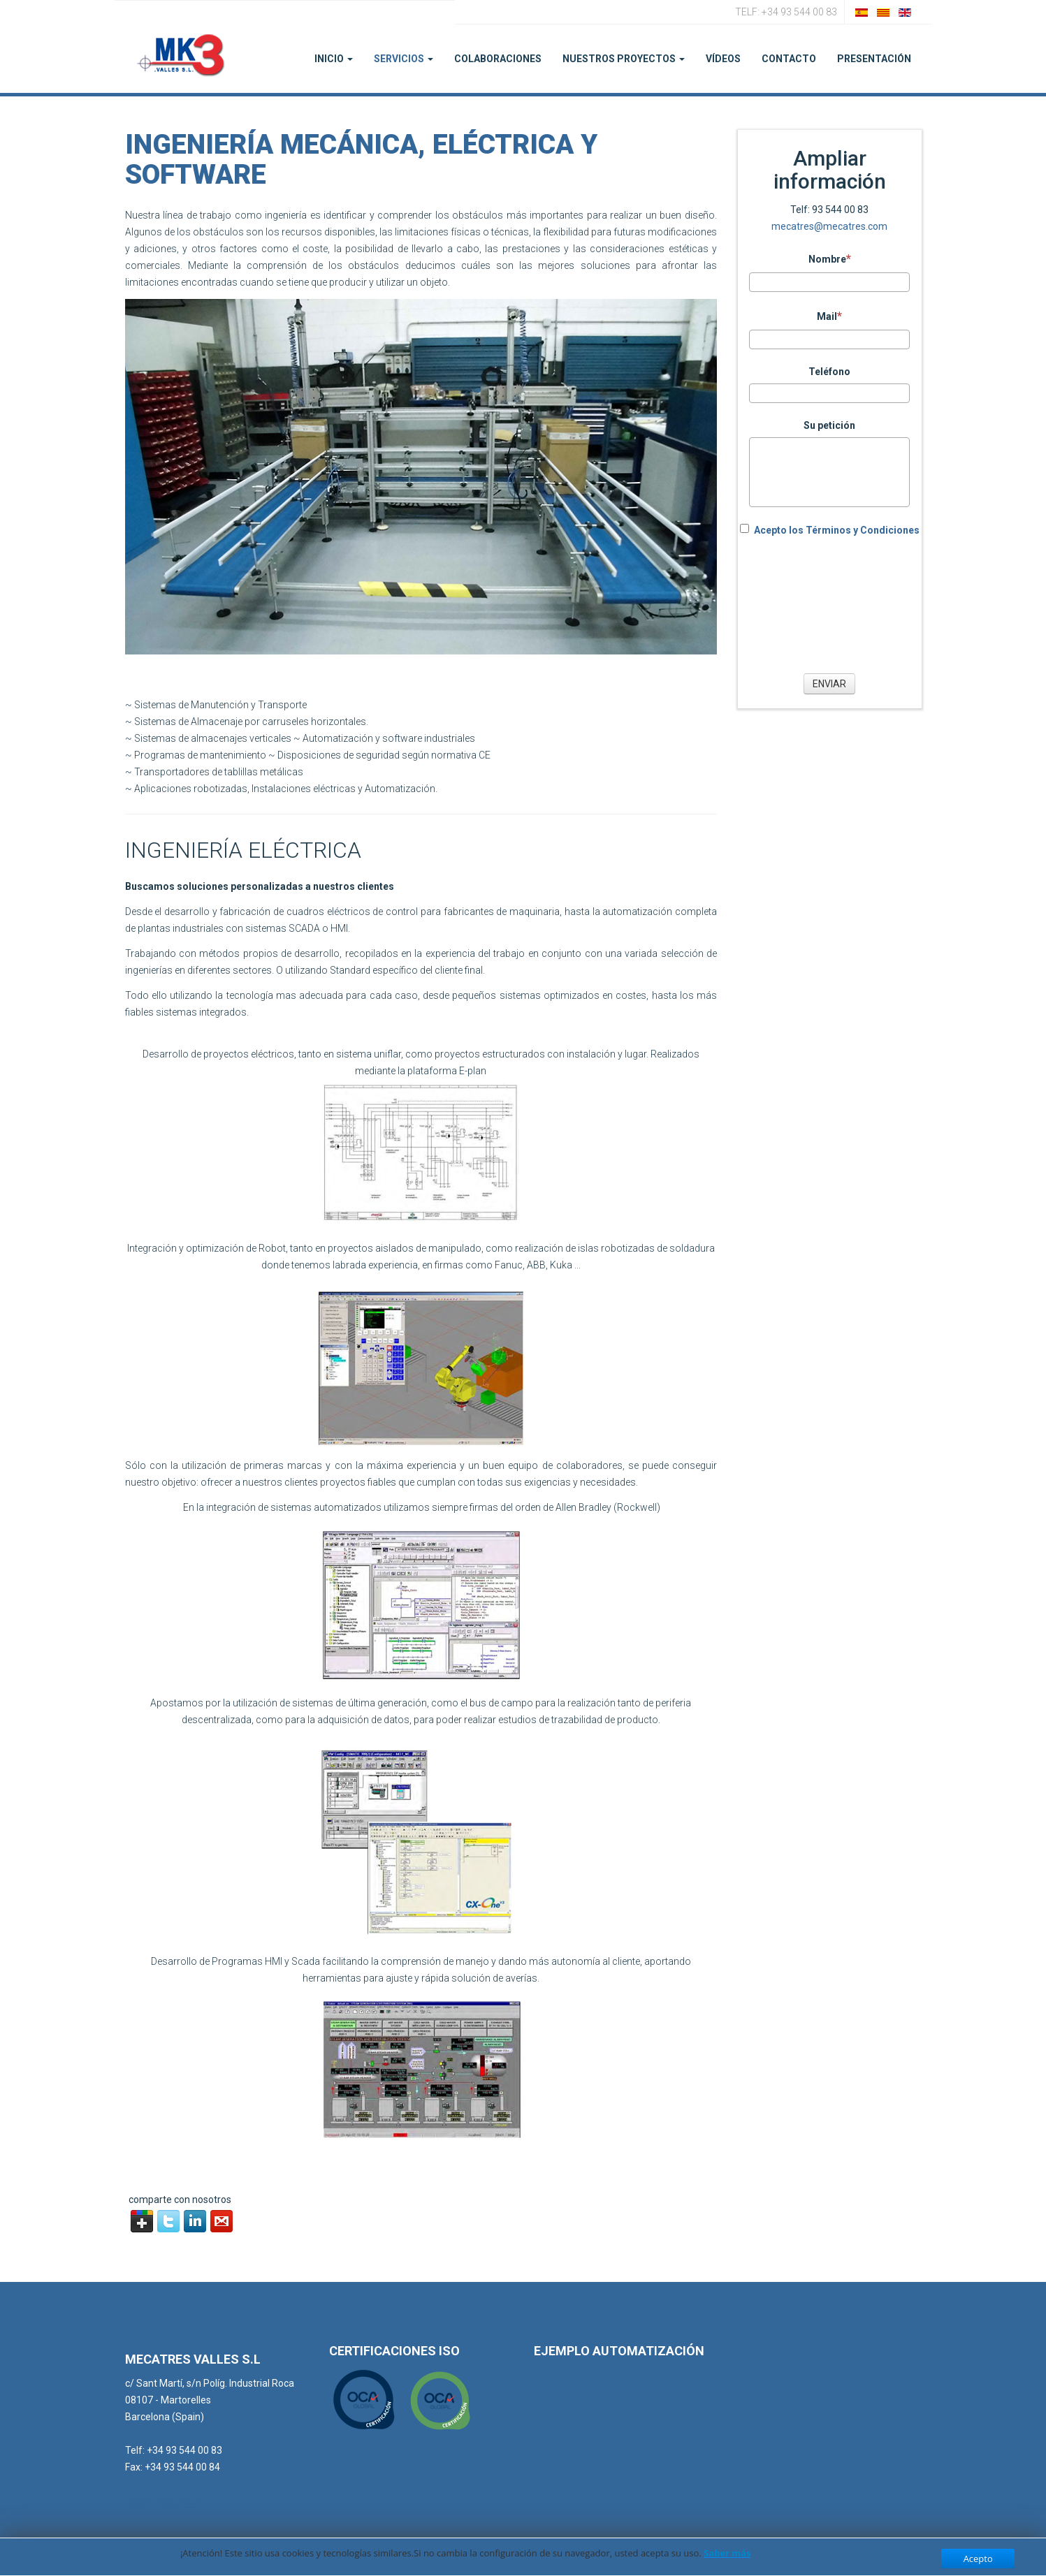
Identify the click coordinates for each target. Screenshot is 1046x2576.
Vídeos (723, 58)
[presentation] (829, 603)
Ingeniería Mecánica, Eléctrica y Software (361, 160)
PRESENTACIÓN (874, 58)
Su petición (829, 425)
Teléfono (829, 371)
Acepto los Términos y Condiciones (837, 530)
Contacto (789, 58)
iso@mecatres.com (168, 2500)
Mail (829, 316)
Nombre (829, 258)
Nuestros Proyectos (623, 58)
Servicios (403, 58)
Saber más (727, 2553)
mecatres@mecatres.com (829, 226)
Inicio (333, 58)
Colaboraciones (498, 58)
